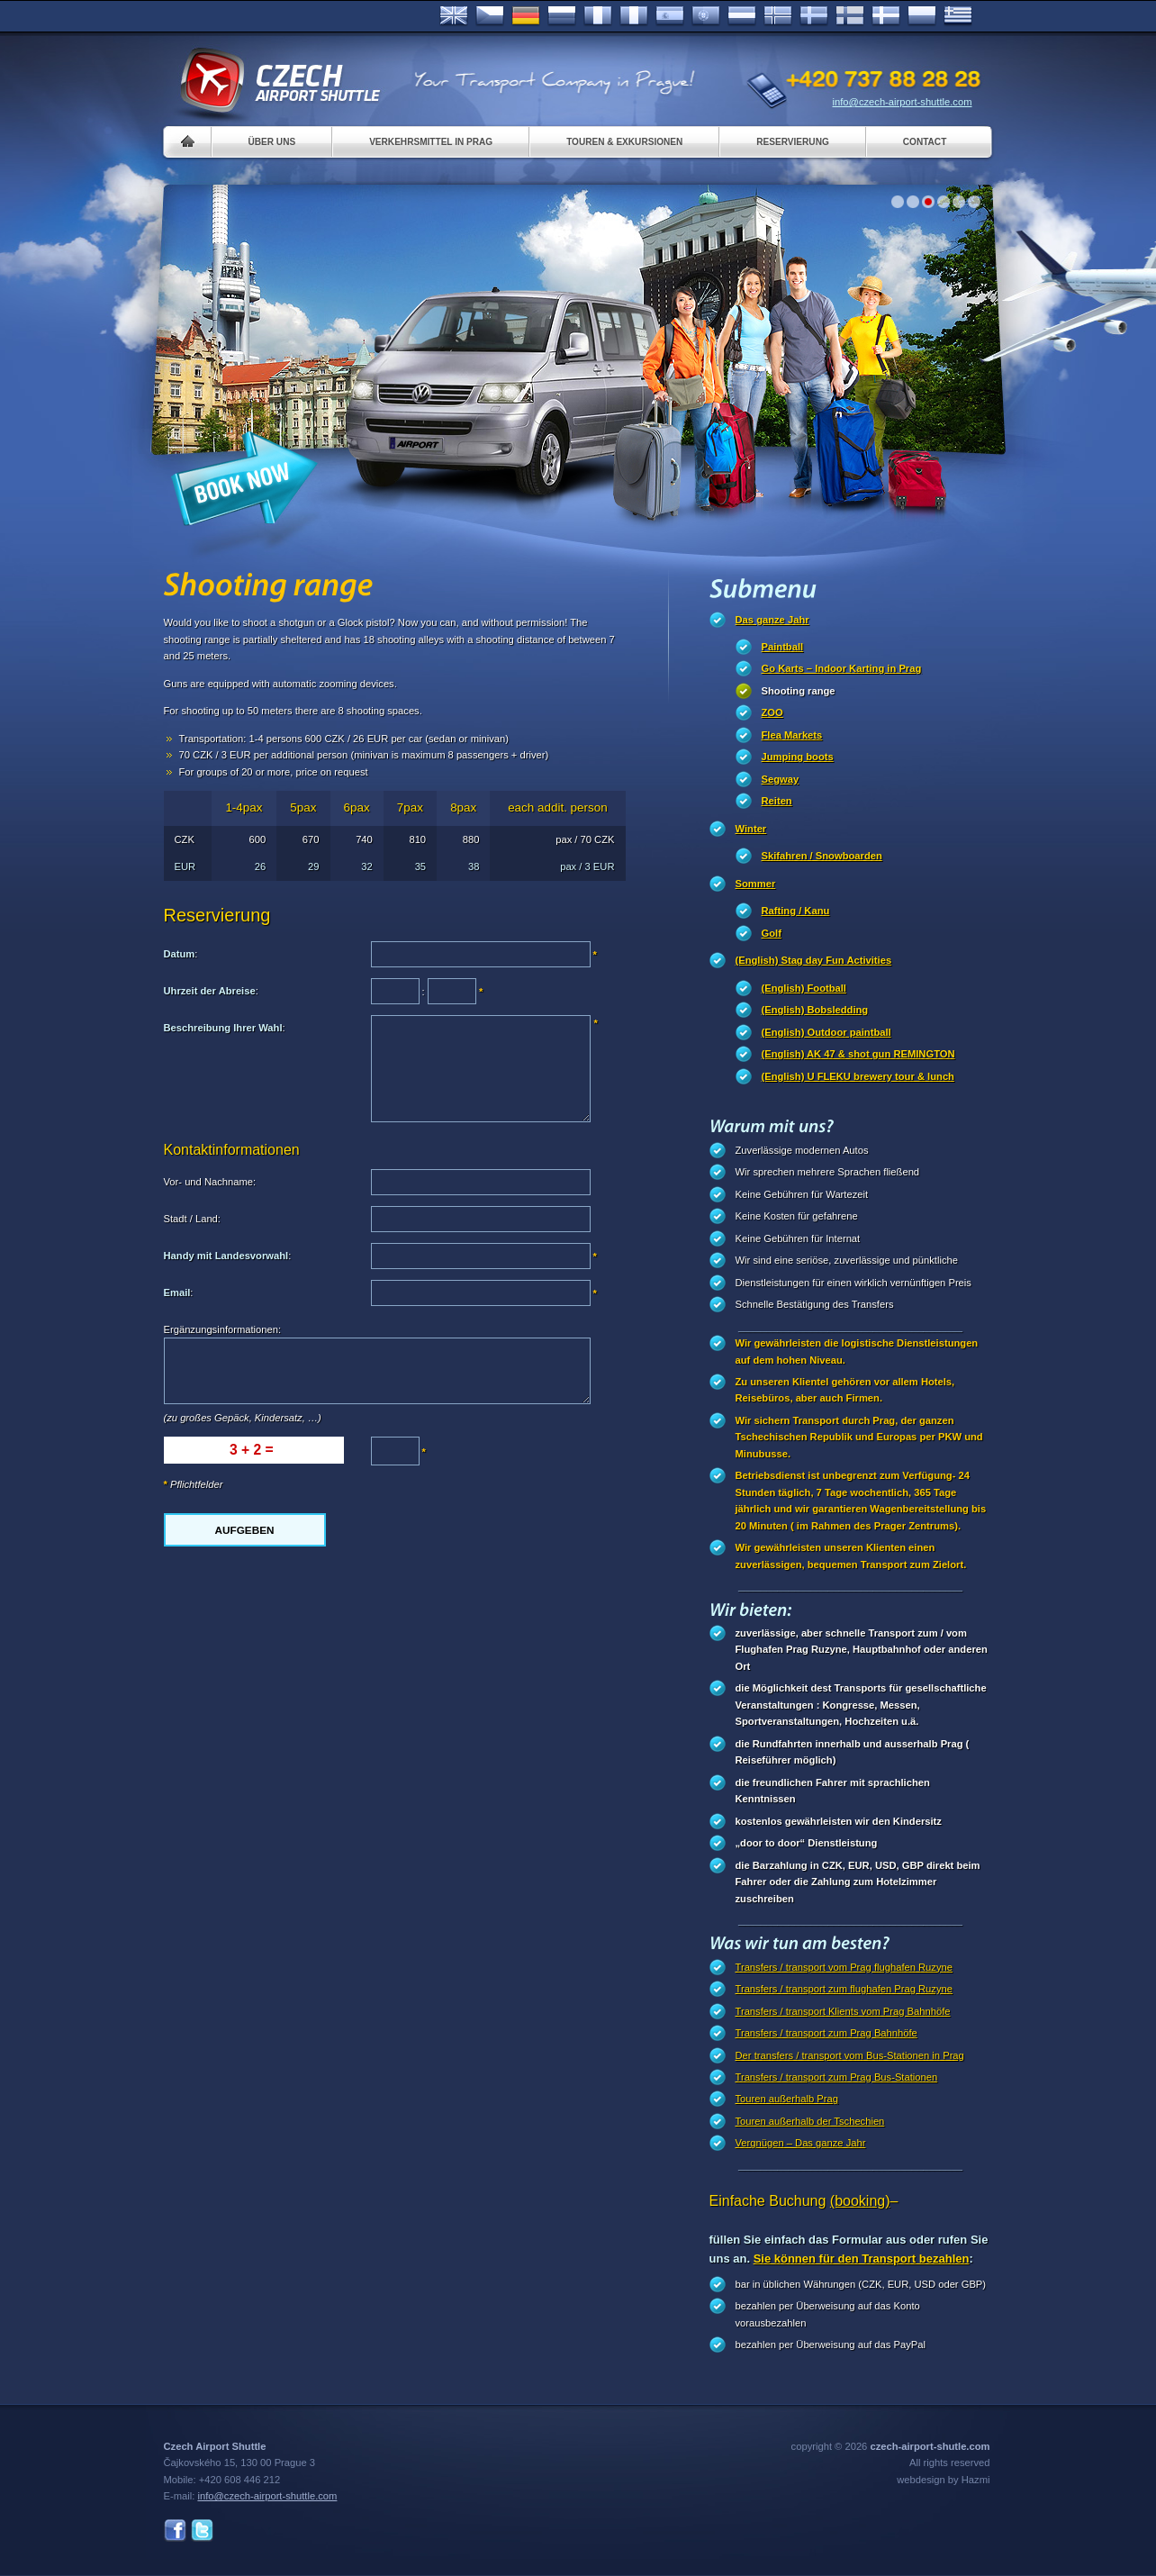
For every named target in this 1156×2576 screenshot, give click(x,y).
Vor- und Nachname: (210, 1181)
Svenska (813, 16)
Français (597, 16)
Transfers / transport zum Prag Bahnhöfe (826, 2032)
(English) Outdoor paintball (826, 1032)
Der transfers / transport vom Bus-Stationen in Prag (850, 2055)
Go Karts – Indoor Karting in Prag (842, 668)
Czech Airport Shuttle (279, 81)
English (453, 16)
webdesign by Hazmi (943, 2479)
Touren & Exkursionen (624, 142)
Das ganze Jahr (772, 619)
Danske (886, 16)
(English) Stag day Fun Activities (814, 960)
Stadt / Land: (192, 1218)
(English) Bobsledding (815, 1009)
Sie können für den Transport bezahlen (862, 2258)
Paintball (783, 646)
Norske (777, 16)
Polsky (922, 16)
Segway (780, 779)
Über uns (272, 142)
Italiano (633, 16)
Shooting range (798, 690)
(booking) (860, 2201)
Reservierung (792, 142)
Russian (561, 16)
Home (188, 142)
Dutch (741, 16)
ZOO (772, 712)
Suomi (849, 16)
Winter (751, 828)
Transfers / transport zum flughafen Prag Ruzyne (844, 1988)
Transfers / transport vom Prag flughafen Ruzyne (844, 1967)
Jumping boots (798, 756)
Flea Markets (792, 735)
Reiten (777, 800)
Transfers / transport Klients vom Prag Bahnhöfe (843, 2011)
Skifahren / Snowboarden (822, 855)
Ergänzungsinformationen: (223, 1329)
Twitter (202, 2530)
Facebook (175, 2530)
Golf (771, 933)
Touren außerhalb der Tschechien (810, 2121)
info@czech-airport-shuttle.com (902, 101)
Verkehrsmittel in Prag (430, 142)
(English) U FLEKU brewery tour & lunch (858, 1076)
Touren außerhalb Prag (787, 2098)
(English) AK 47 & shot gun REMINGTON (858, 1053)
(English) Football (804, 988)
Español (669, 16)
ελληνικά (958, 16)
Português (705, 16)
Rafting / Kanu (796, 910)
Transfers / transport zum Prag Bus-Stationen (837, 2077)
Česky (489, 16)
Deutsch (525, 16)
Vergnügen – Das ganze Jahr (801, 2142)
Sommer (756, 883)
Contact (925, 142)
